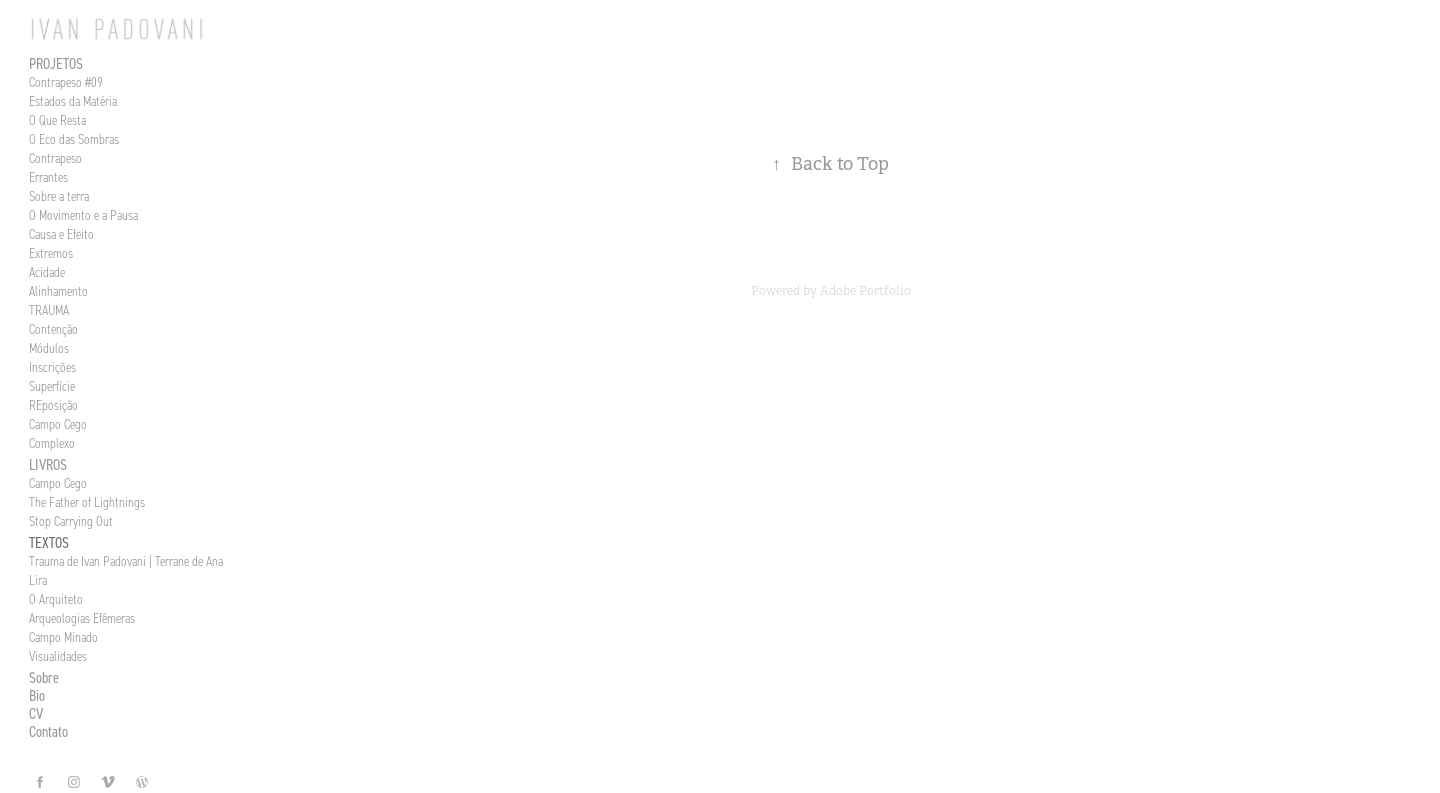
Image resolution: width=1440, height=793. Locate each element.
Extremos (51, 253)
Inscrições (52, 367)
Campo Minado (63, 637)
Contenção (53, 329)
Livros (48, 464)
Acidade (47, 272)
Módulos (49, 348)
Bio (37, 695)
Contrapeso (55, 158)
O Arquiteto (56, 599)
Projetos (56, 63)
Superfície (52, 386)
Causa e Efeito (61, 234)
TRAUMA (49, 310)
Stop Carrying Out (71, 521)
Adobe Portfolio (865, 291)
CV (36, 713)
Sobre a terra (59, 196)
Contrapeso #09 (66, 82)
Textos (49, 542)
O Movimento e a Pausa (83, 215)
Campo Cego (58, 424)
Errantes (48, 177)
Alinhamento (58, 291)
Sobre (44, 677)
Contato (48, 731)
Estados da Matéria (73, 101)
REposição (53, 405)
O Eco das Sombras (74, 139)
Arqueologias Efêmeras (82, 618)
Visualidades (58, 656)
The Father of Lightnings (87, 502)
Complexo (52, 443)
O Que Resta (57, 120)
